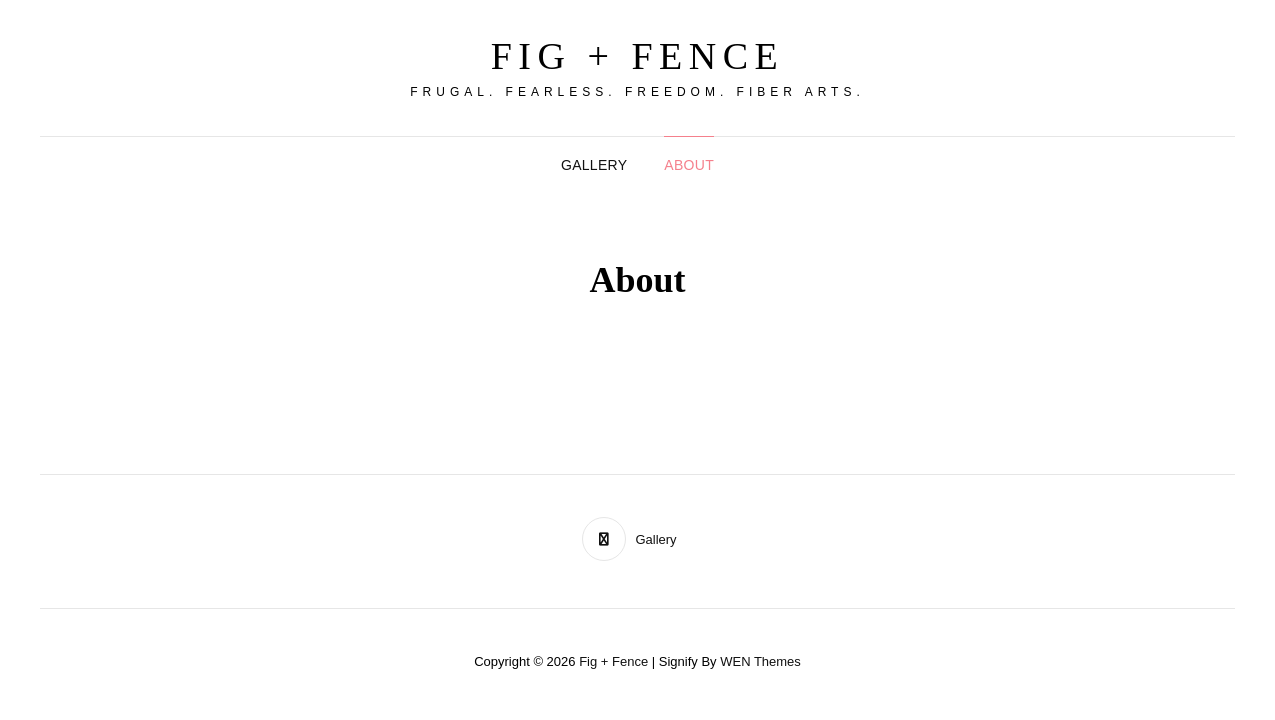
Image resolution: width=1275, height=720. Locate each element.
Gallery (594, 165)
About (689, 165)
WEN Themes (760, 661)
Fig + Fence (638, 56)
